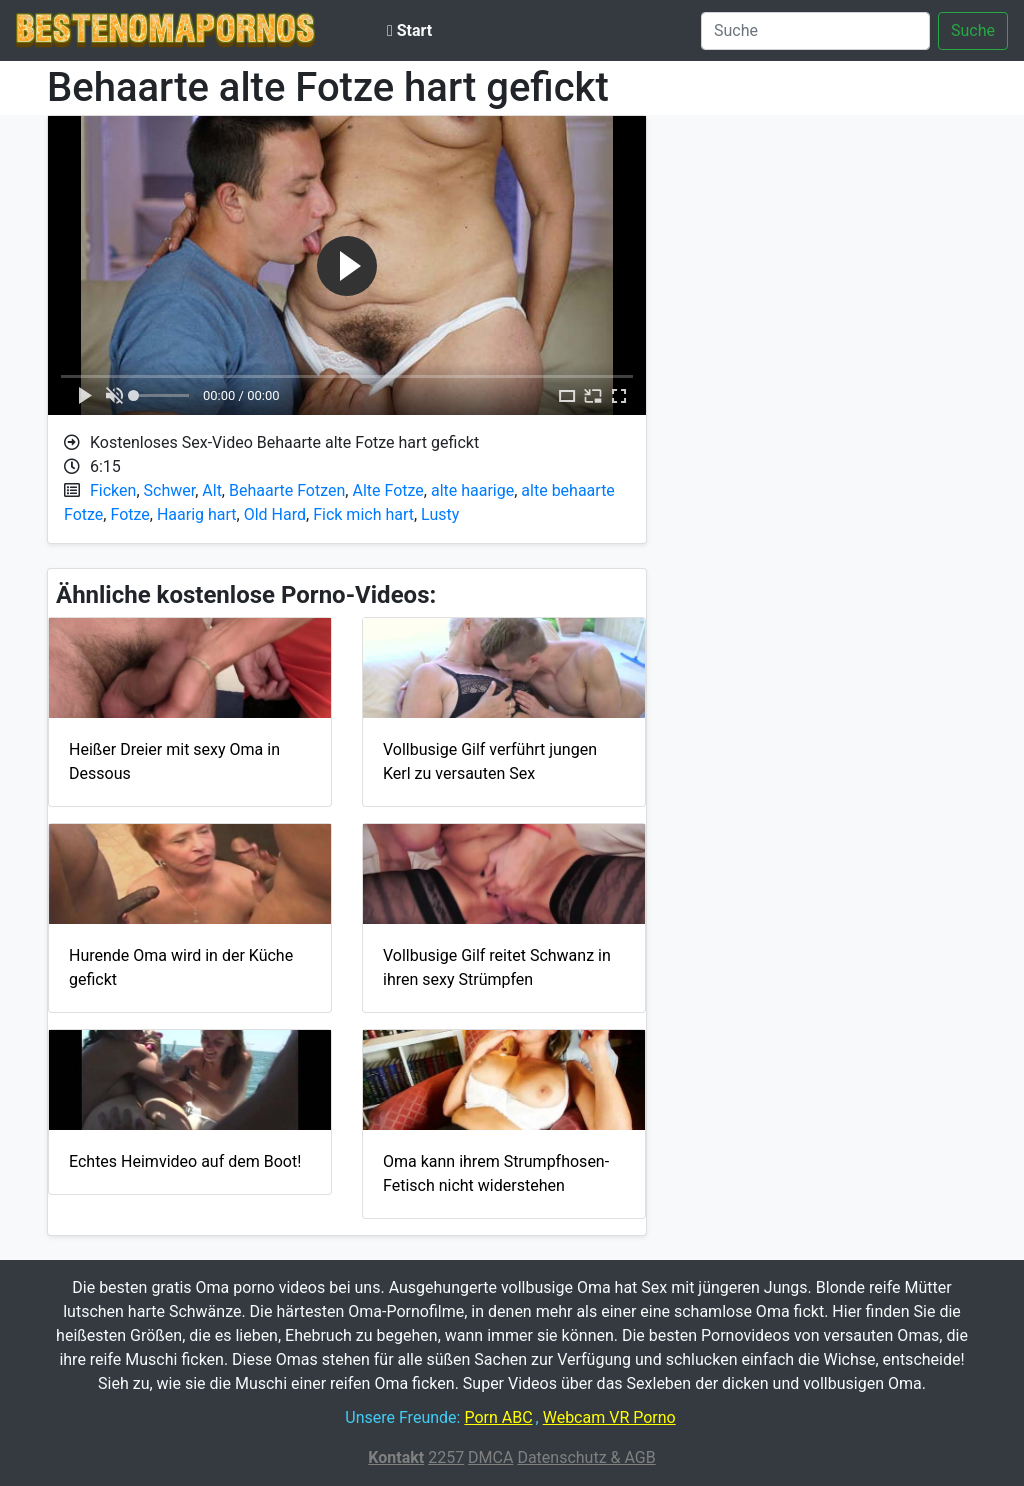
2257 (446, 1457)
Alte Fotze (387, 490)
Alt (212, 490)
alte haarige (472, 490)
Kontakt (396, 1457)
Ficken (113, 490)
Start (409, 30)
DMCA (490, 1457)
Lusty (440, 514)
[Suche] (815, 31)
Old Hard (275, 514)
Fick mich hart (363, 514)
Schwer (170, 490)
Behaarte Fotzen (287, 490)
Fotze (129, 514)
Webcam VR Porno (609, 1417)
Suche (973, 30)
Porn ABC (498, 1417)
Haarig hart (197, 514)
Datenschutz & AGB (586, 1457)
